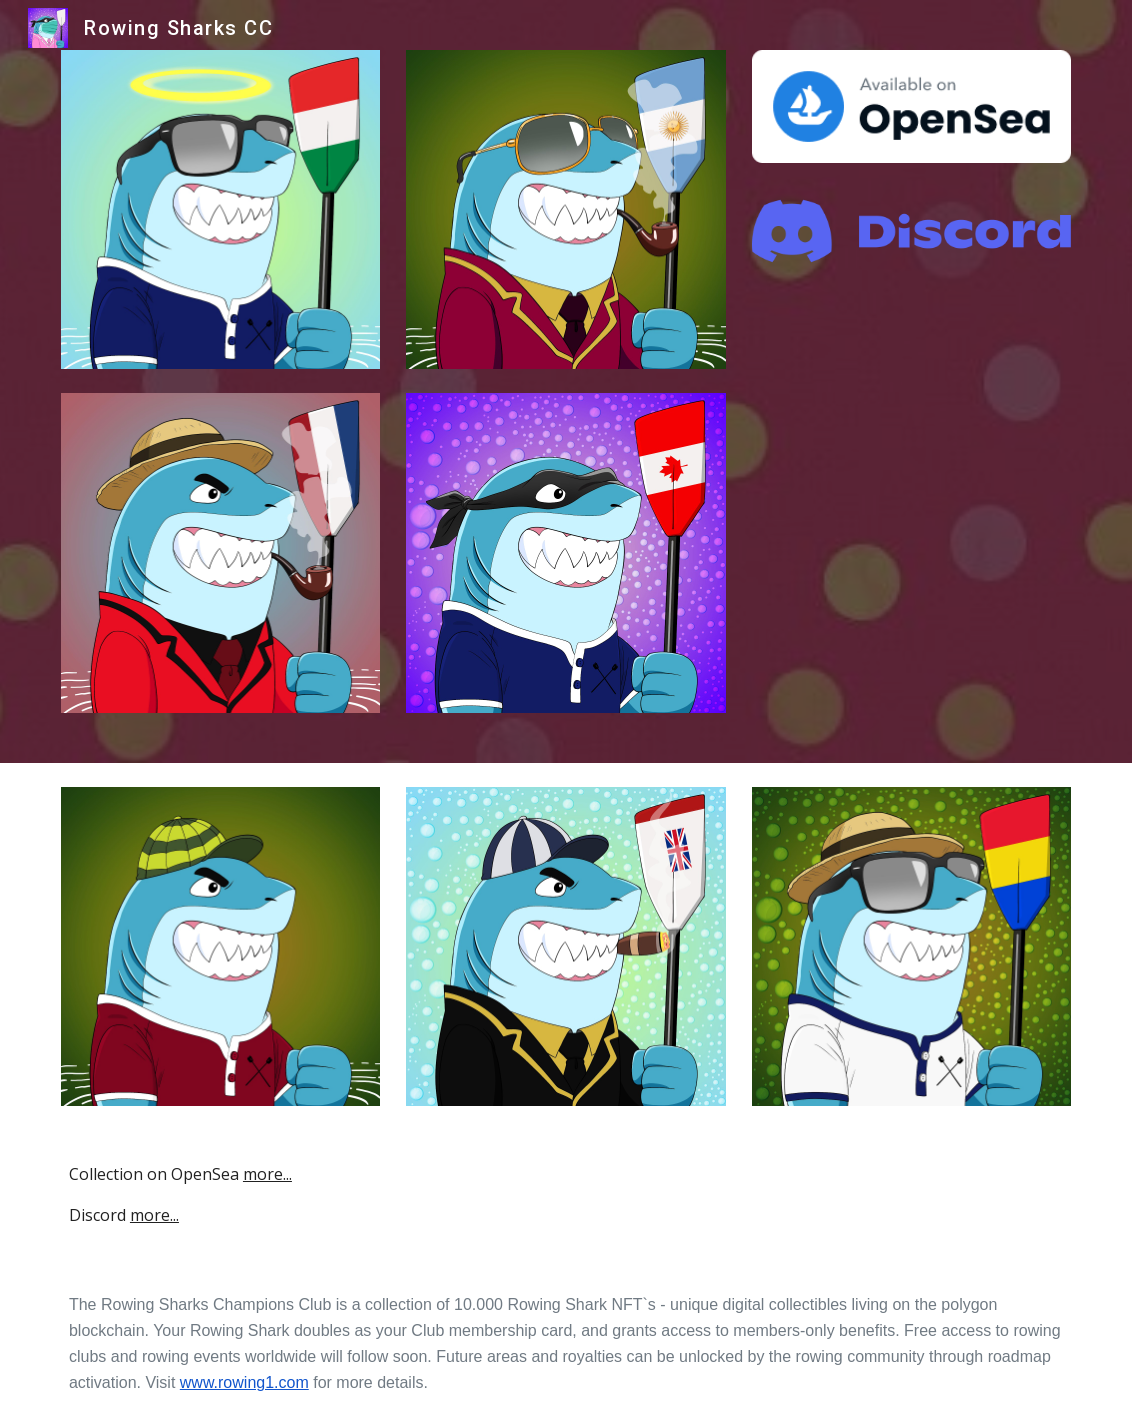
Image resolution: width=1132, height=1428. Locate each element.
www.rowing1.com (244, 1382)
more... (267, 1174)
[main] (566, 1195)
